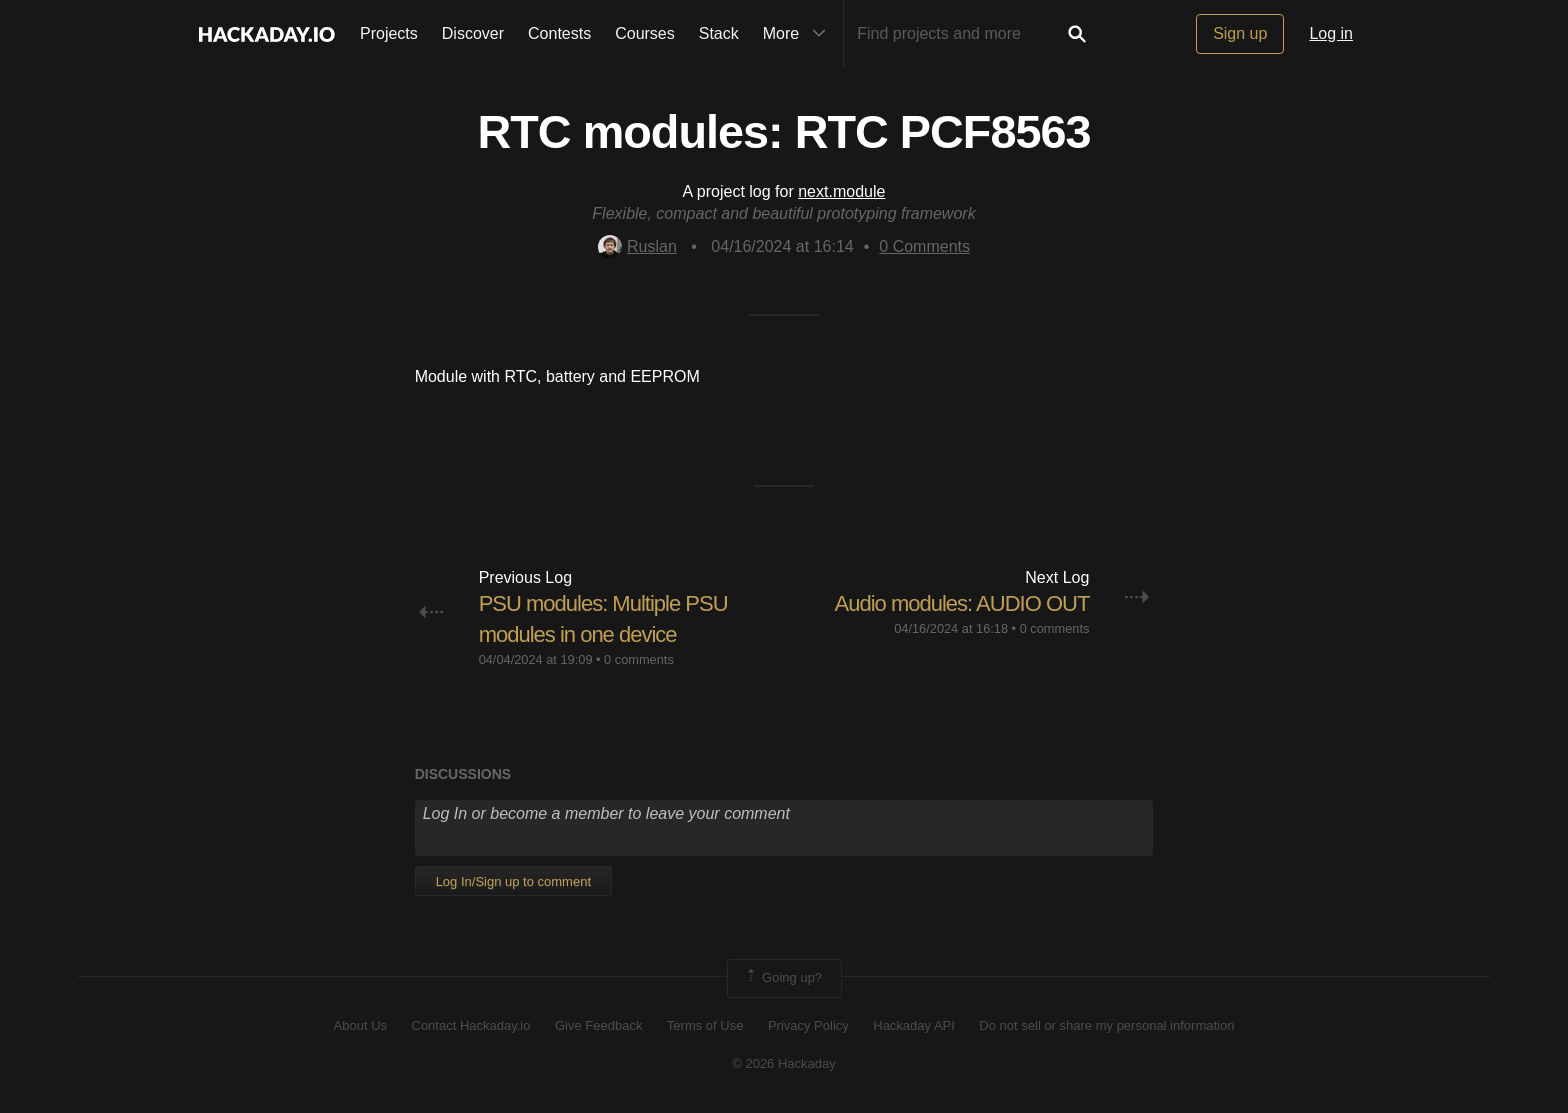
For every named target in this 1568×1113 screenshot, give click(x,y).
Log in (1331, 33)
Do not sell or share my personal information (1106, 1025)
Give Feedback (598, 1025)
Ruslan (637, 246)
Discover (473, 33)
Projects (389, 33)
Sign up (1240, 33)
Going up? (783, 978)
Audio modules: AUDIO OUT (962, 603)
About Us (360, 1025)
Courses (645, 33)
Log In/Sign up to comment (513, 881)
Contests (559, 33)
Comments (924, 246)
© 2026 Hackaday (784, 1063)
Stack (719, 33)
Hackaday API (914, 1025)
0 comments (639, 659)
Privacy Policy (808, 1025)
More (799, 34)
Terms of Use (705, 1025)
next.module (841, 191)
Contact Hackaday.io (471, 1025)
